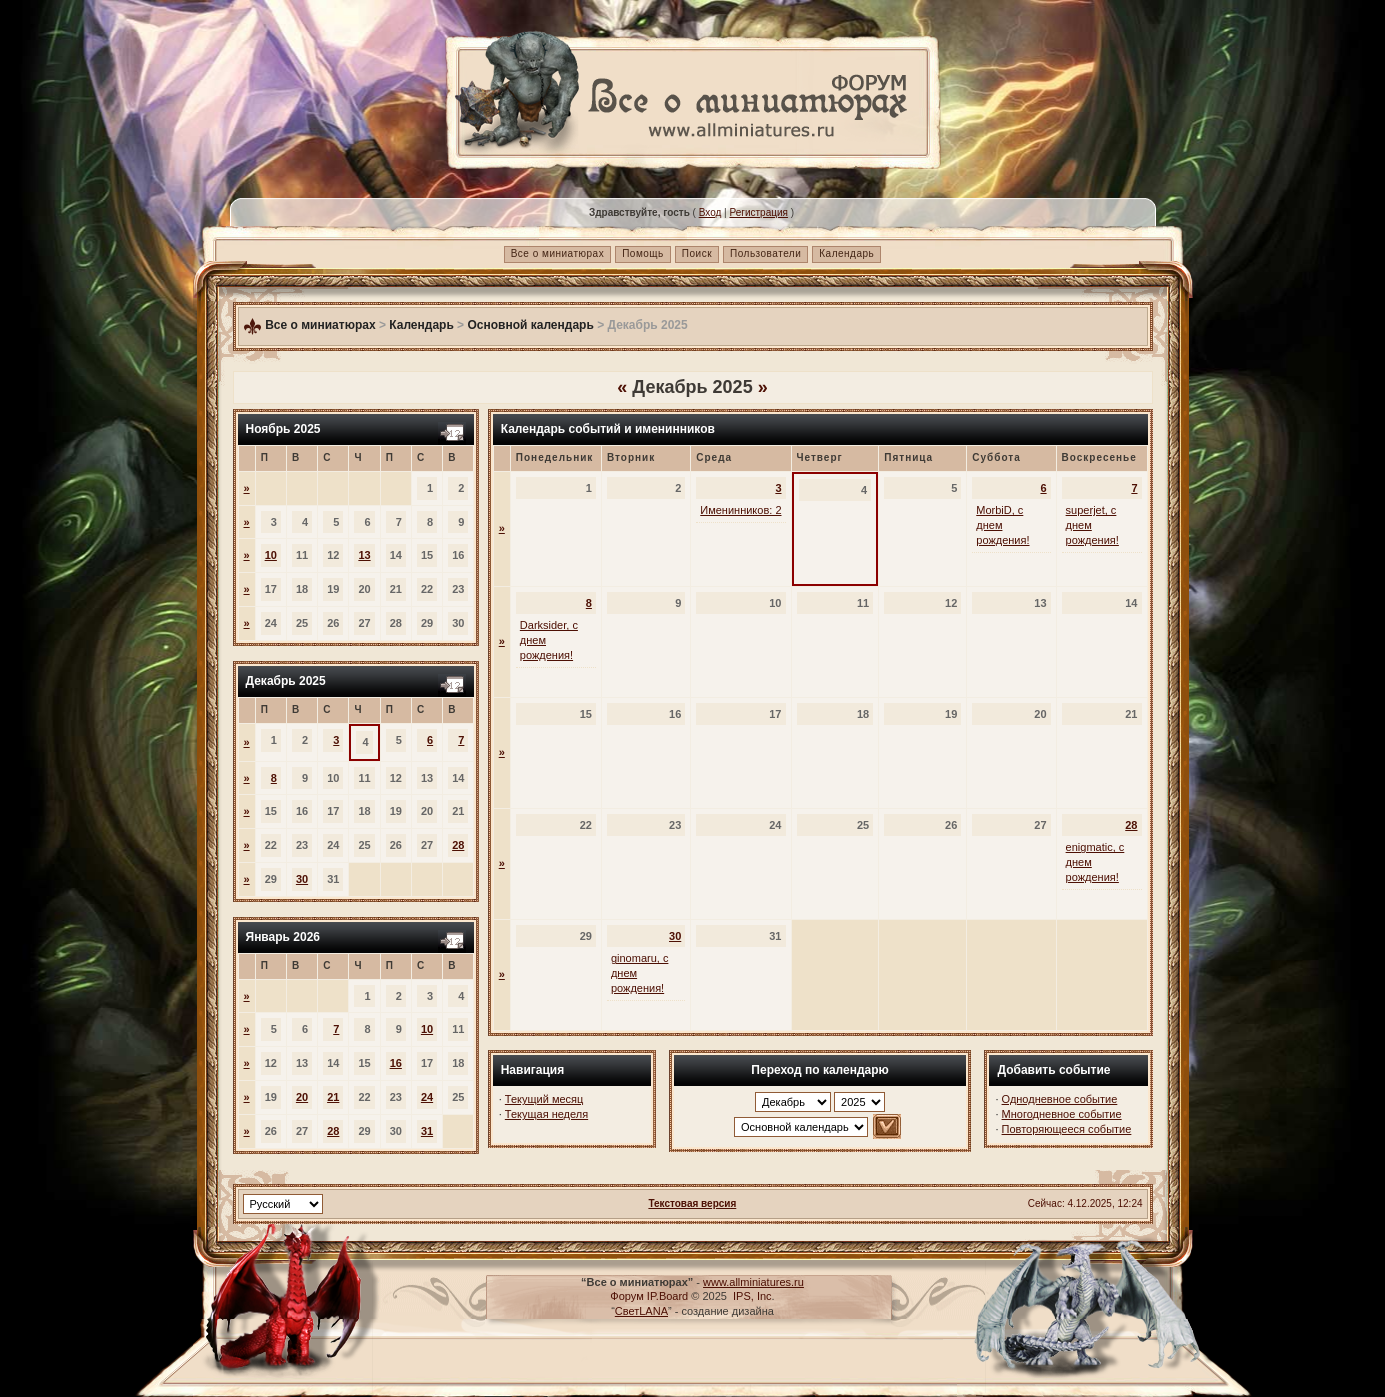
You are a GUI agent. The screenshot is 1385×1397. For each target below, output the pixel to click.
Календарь (846, 253)
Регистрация (758, 212)
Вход (710, 212)
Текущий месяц (544, 1099)
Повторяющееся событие (1067, 1129)
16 (396, 1063)
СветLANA (641, 1311)
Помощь (643, 253)
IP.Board (667, 1296)
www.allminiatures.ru (753, 1282)
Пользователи (765, 253)
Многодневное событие (1062, 1114)
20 (302, 1097)
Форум (626, 1296)
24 (427, 1097)
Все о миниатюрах (557, 253)
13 (364, 555)
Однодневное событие (1060, 1099)
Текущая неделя (546, 1114)
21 (333, 1097)
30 (302, 879)
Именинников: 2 (740, 510)
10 (271, 555)
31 (427, 1131)
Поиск (697, 253)
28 (458, 845)
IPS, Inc (752, 1296)
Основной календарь (530, 325)
